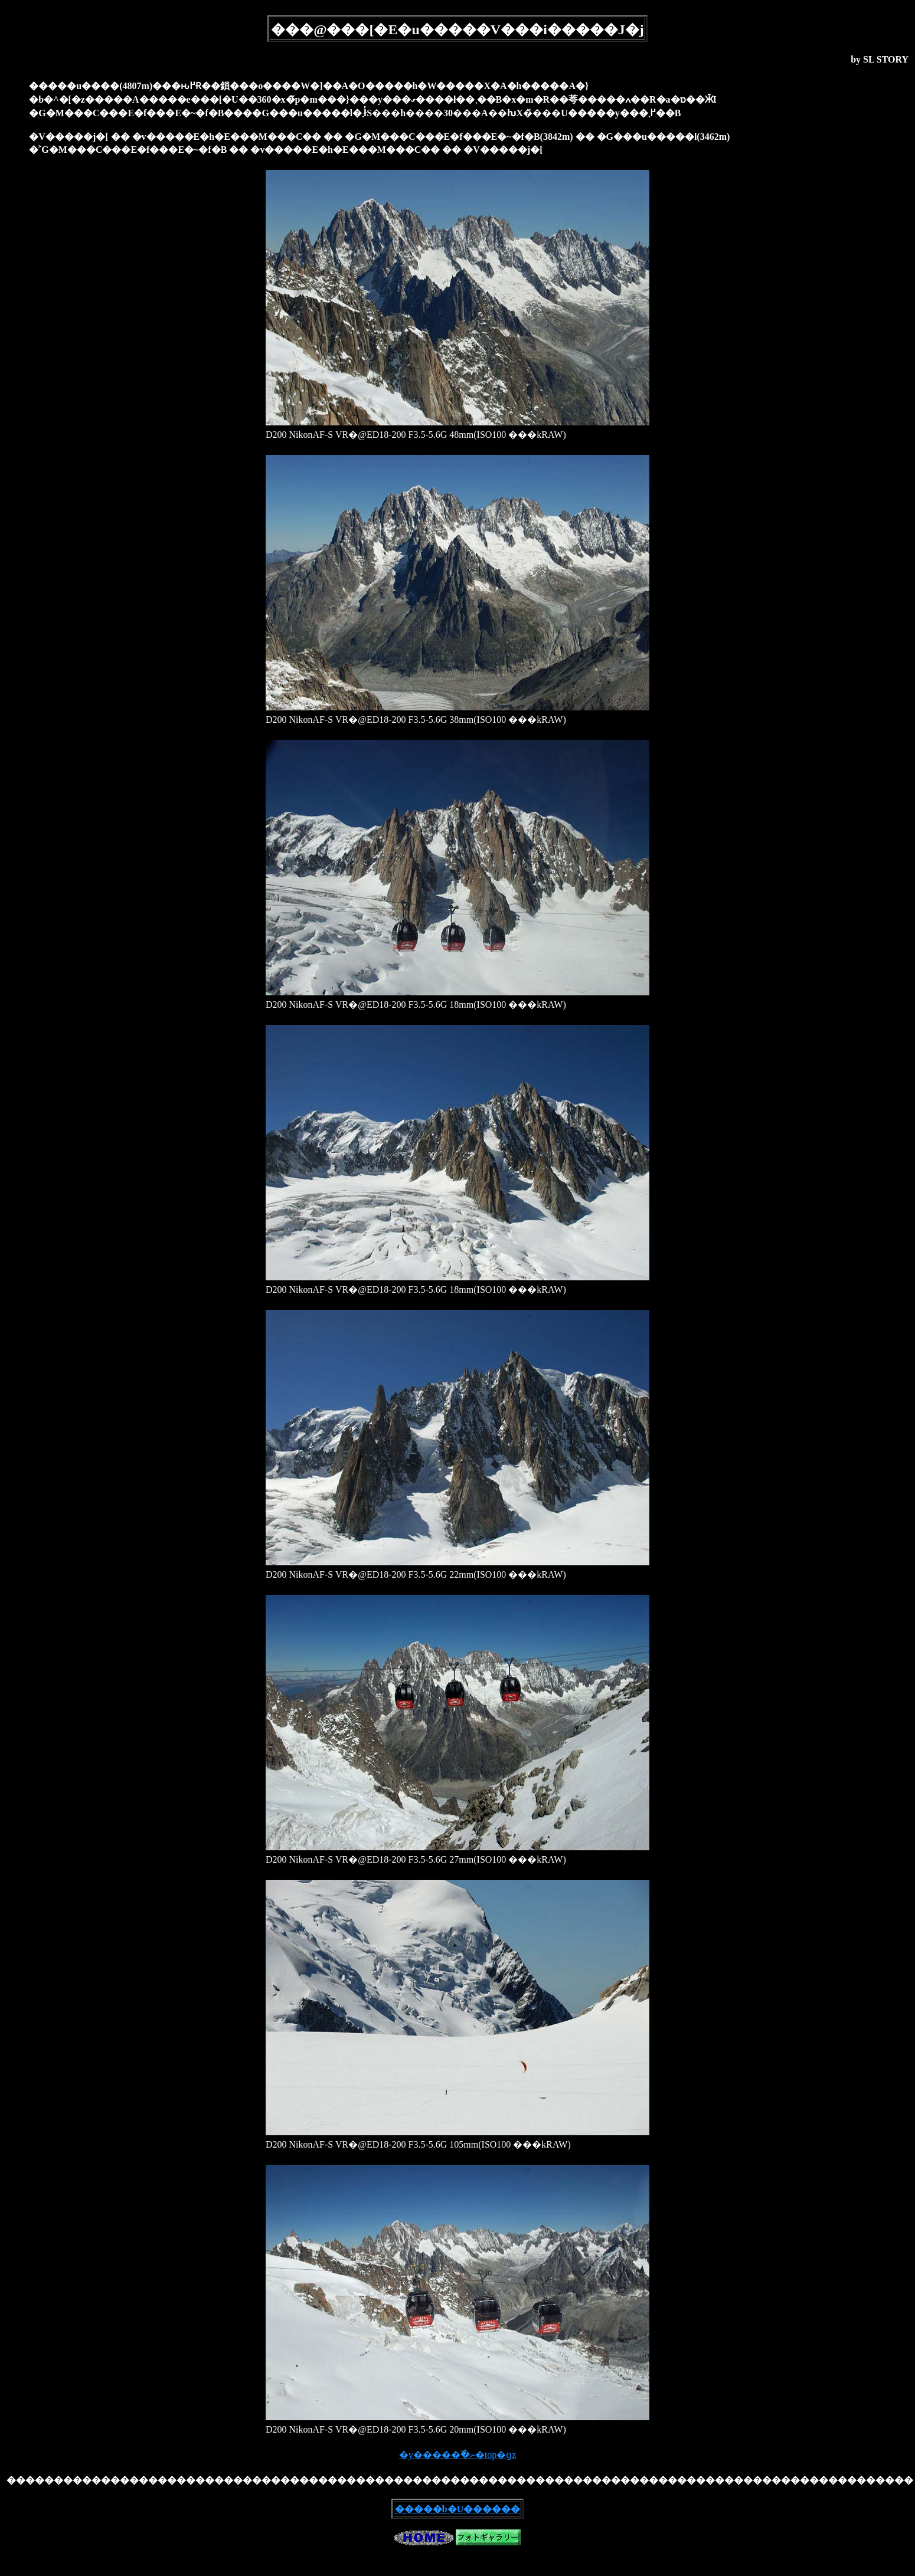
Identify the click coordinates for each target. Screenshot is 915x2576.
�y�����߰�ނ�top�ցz (458, 2455)
